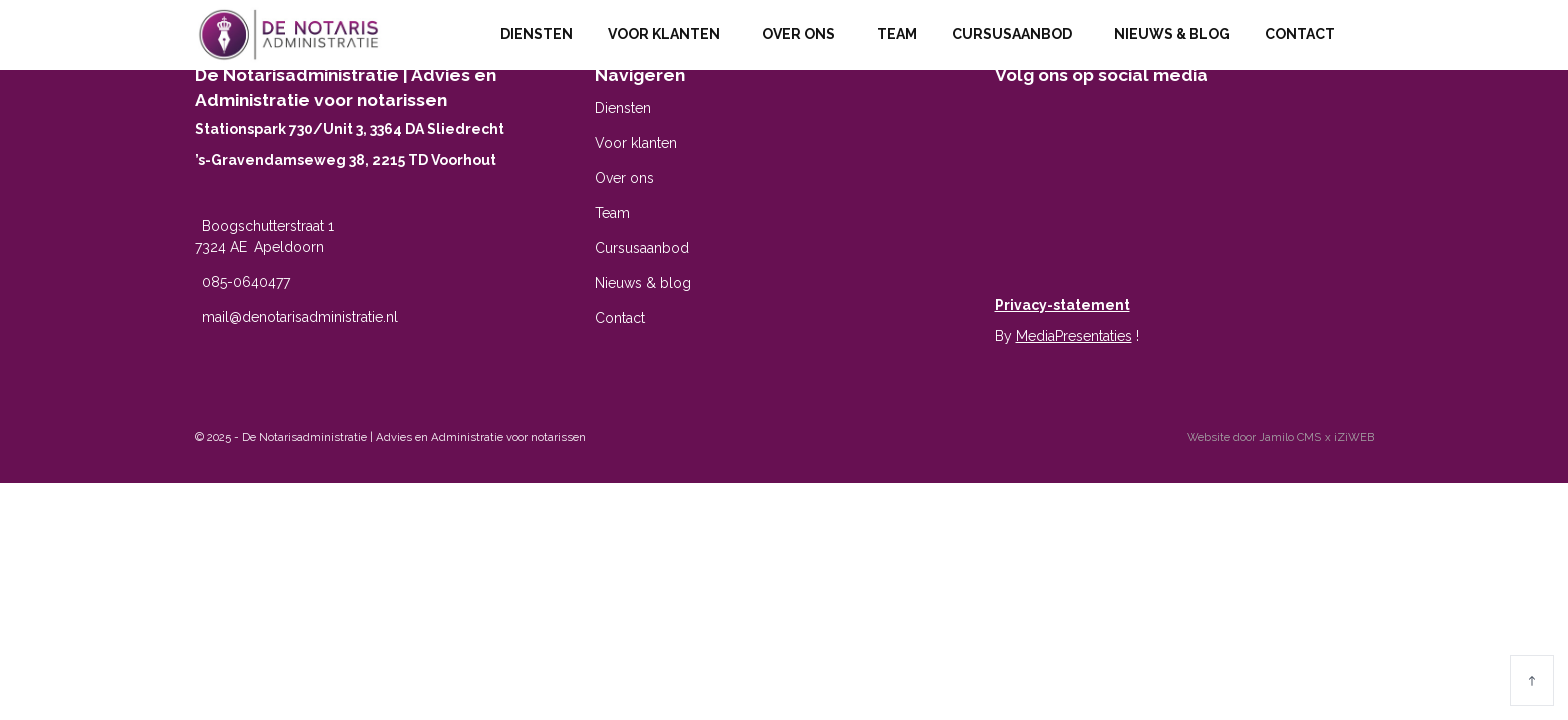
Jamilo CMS (1290, 437)
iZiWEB (1354, 437)
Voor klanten (667, 34)
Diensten (536, 34)
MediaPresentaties (1074, 336)
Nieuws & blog (1172, 34)
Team (897, 34)
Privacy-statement (1062, 305)
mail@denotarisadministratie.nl (300, 317)
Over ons (802, 34)
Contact (1303, 34)
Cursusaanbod (1015, 34)
